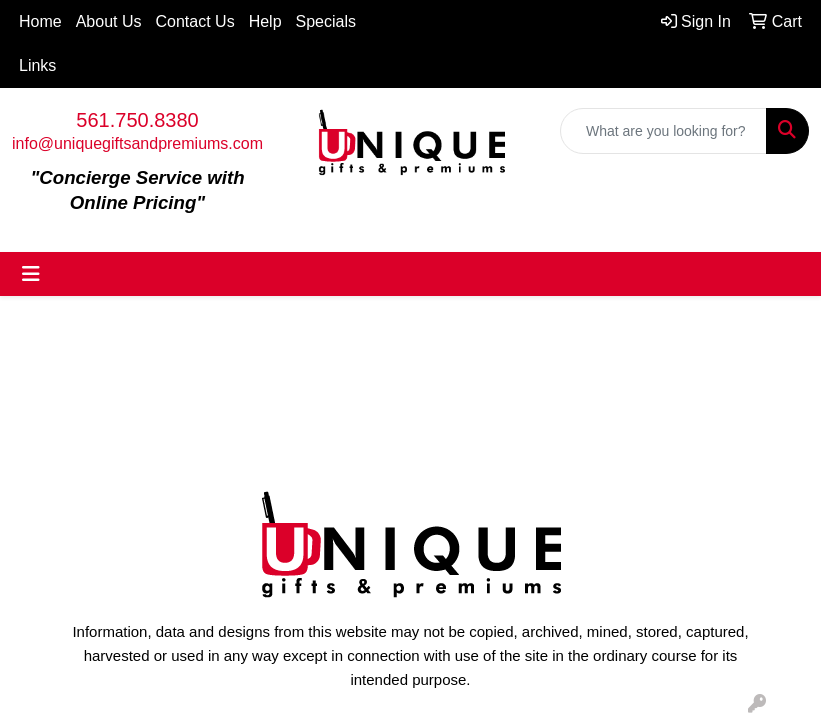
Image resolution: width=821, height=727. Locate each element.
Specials (326, 21)
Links (37, 65)
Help (265, 21)
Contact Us (195, 21)
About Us (109, 21)
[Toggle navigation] (31, 274)
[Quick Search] (663, 131)
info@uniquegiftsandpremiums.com (137, 143)
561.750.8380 (137, 120)
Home (40, 21)
